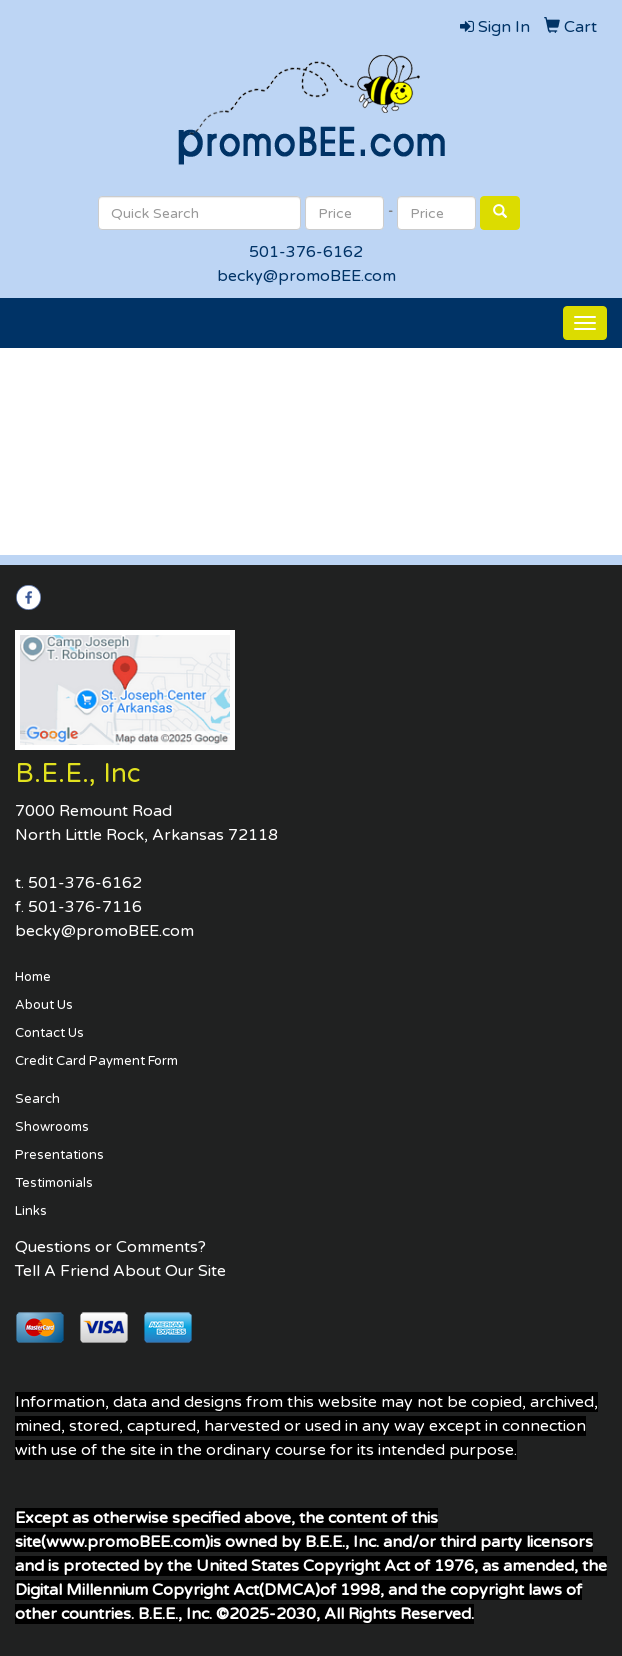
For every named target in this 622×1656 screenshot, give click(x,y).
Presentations (59, 1155)
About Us (44, 1005)
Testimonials (54, 1183)
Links (31, 1211)
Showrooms (52, 1127)
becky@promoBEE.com (306, 276)
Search (37, 1099)
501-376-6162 (306, 252)
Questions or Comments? (110, 1247)
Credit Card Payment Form (96, 1061)
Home (33, 977)
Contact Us (49, 1033)
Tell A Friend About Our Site (120, 1271)
